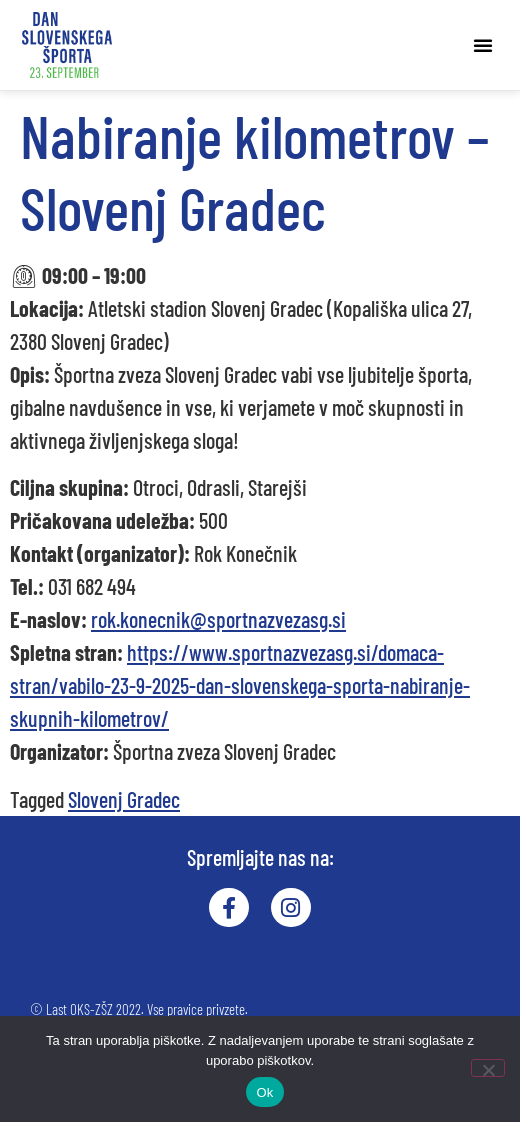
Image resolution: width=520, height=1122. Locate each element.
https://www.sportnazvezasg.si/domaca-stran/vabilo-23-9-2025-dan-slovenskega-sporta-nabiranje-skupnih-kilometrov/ (240, 685)
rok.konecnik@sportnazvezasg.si (218, 619)
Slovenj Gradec (124, 799)
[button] (483, 45)
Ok (264, 1092)
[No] (488, 1068)
